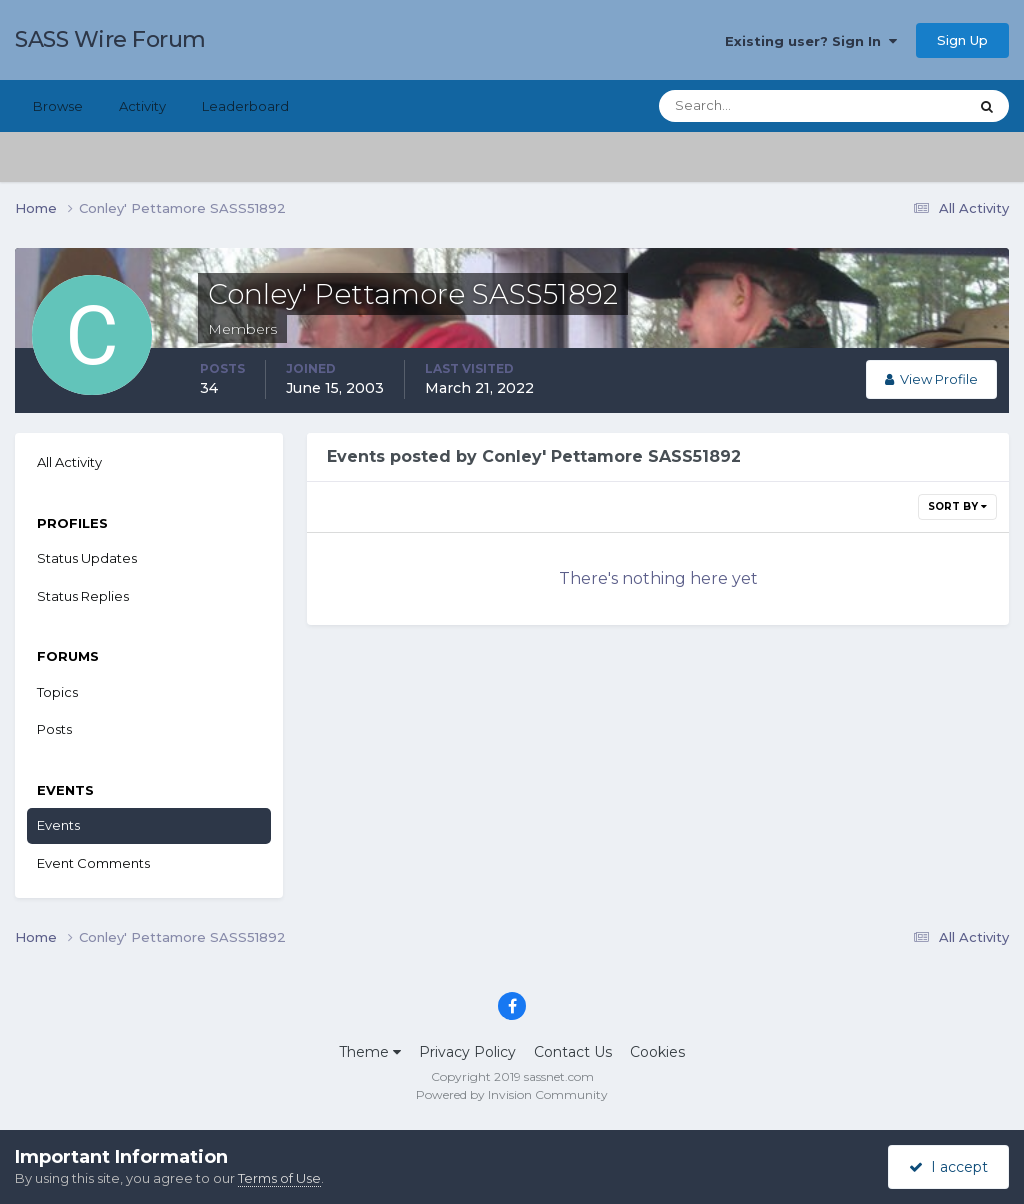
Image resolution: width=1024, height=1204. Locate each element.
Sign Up (962, 40)
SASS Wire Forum (110, 39)
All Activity (69, 462)
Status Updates (87, 558)
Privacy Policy (467, 1052)
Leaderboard (245, 106)
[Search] (749, 106)
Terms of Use (279, 1178)
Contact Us (573, 1052)
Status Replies (83, 596)
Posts (54, 729)
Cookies (657, 1052)
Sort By (957, 506)
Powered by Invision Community (512, 1094)
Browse (58, 106)
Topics (57, 692)
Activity (142, 106)
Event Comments (93, 863)
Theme (370, 1052)
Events (58, 825)
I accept (948, 1167)
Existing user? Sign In (811, 41)
